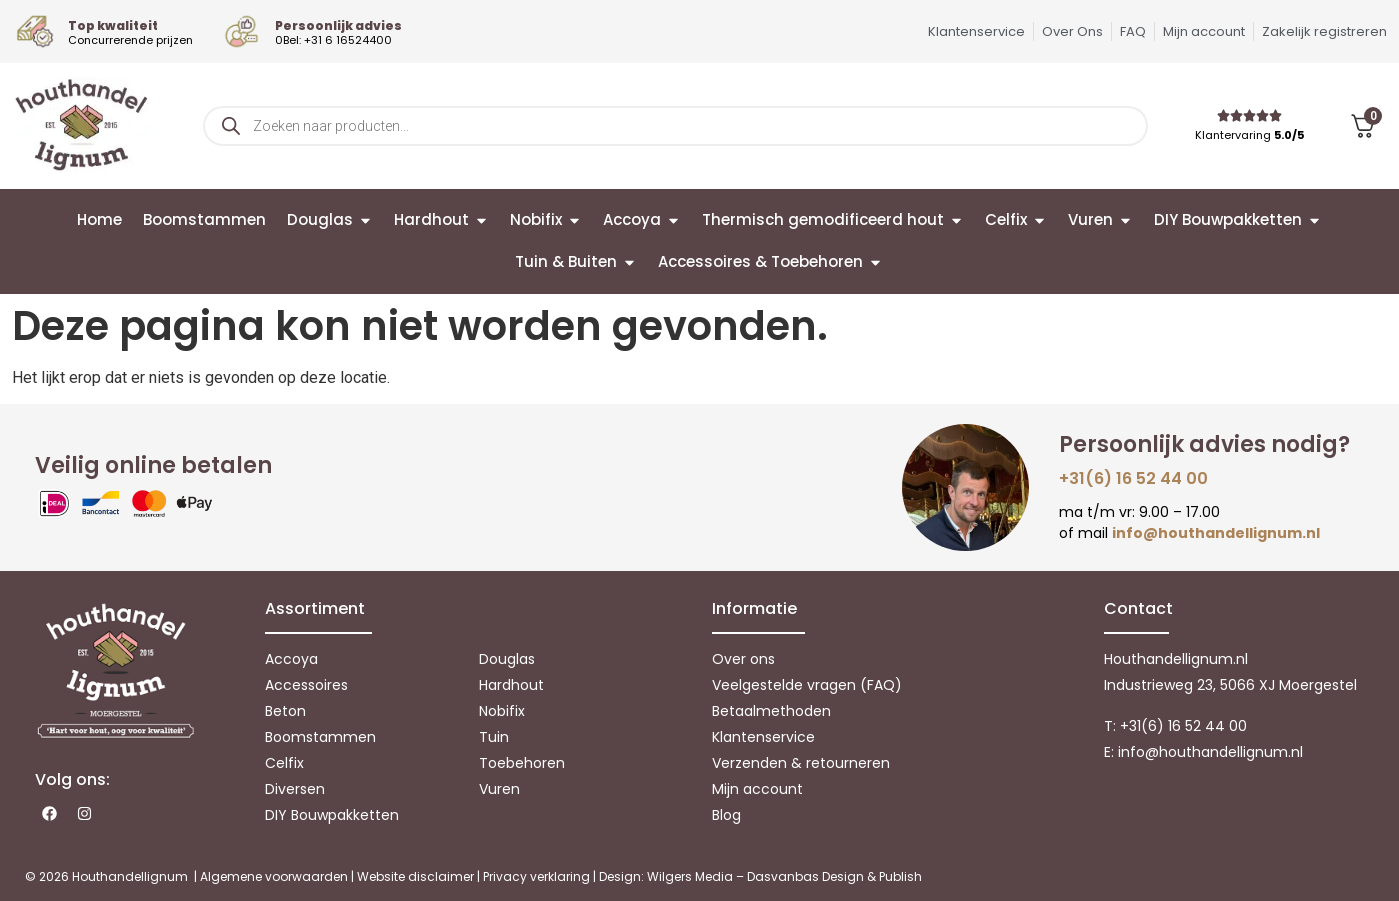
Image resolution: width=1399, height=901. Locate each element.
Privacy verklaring (536, 876)
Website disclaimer (415, 876)
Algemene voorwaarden (274, 876)
